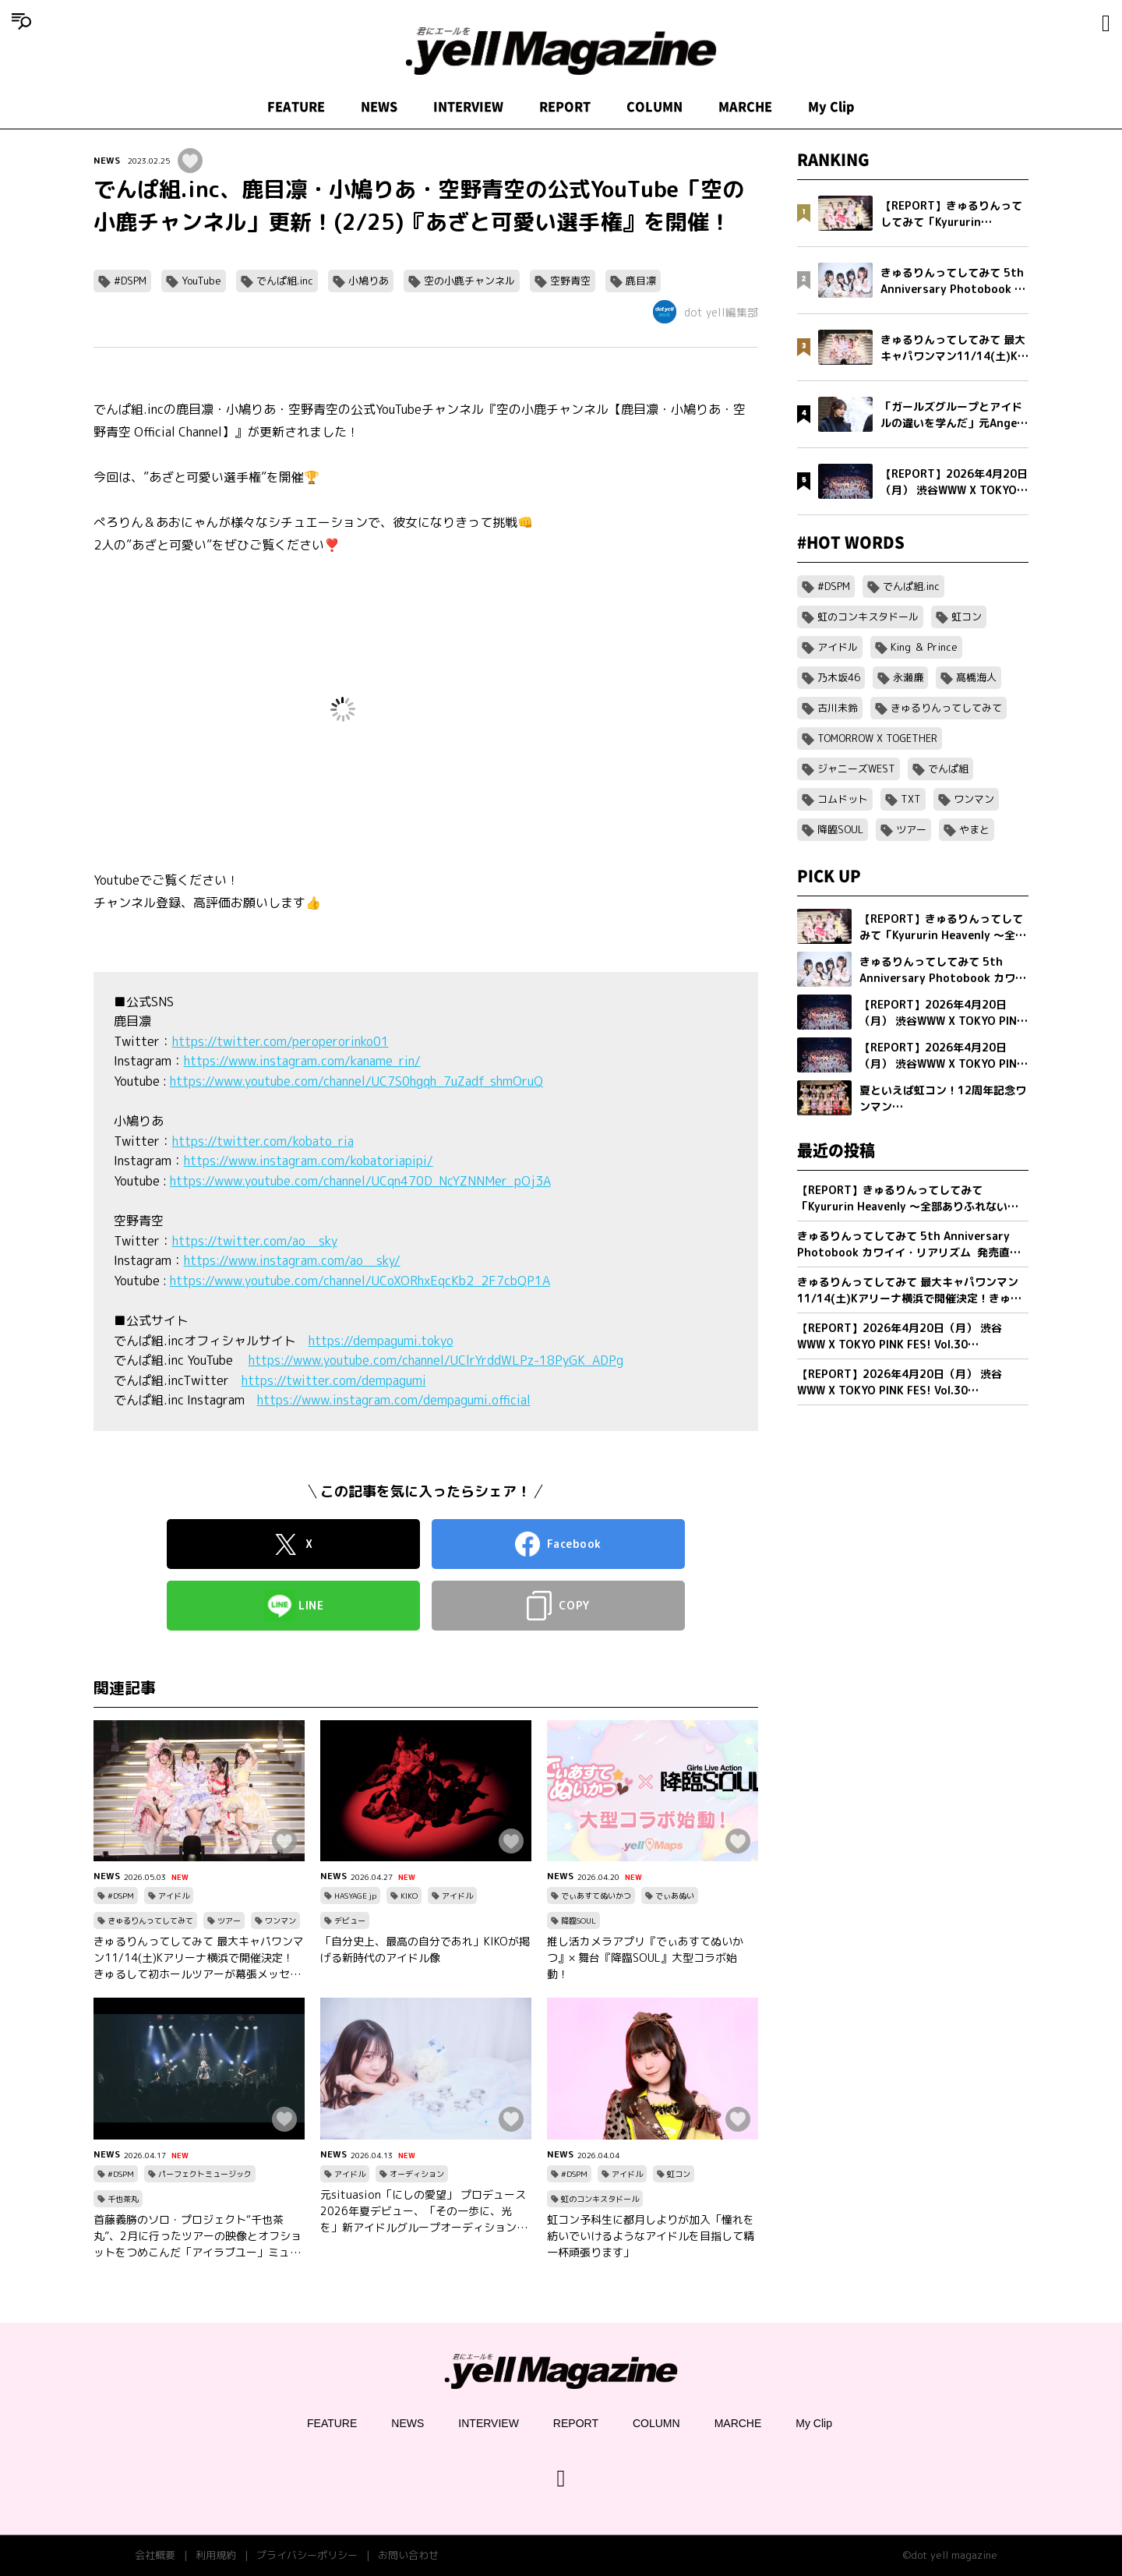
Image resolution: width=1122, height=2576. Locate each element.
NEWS (379, 107)
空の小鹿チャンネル (469, 281)
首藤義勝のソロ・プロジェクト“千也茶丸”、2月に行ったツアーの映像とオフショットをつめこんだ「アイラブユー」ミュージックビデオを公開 (198, 2236)
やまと (974, 829)
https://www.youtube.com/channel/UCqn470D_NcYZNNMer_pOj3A (360, 1180)
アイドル (173, 1895)
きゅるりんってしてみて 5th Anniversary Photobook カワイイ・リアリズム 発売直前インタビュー (909, 1244)
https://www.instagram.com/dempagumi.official (394, 1399)
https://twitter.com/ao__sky (254, 1240)
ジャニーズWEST (856, 768)
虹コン (678, 2173)
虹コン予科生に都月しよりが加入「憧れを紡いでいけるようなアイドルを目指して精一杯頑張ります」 (650, 2236)
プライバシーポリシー (307, 2555)
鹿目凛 (641, 281)
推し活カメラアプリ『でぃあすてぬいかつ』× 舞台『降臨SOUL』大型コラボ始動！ (645, 1957)
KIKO (409, 1895)
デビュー (349, 1920)
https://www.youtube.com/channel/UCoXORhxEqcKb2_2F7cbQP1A (360, 1280)
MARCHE (745, 107)
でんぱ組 (948, 768)
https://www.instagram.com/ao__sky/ (292, 1260)
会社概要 (155, 2555)
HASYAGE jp (355, 1895)
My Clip (831, 107)
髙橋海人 (976, 677)
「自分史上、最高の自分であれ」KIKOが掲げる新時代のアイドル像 (425, 1949)
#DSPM (130, 281)
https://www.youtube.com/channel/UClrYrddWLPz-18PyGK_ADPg (436, 1360)
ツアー (229, 1920)
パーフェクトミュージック (205, 2173)
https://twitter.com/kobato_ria (263, 1141)
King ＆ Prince (924, 647)
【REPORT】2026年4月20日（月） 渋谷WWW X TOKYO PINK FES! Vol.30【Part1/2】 (899, 1382)
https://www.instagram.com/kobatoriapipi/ (308, 1160)
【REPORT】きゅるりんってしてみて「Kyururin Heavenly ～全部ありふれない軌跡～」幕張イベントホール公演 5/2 (907, 1198)
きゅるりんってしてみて (150, 1920)
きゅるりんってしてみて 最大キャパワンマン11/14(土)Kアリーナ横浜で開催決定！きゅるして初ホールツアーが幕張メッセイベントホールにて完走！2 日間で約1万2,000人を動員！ (199, 1958)
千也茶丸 (123, 2198)
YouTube (201, 281)
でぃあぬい (674, 1895)
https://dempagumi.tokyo (381, 1340)
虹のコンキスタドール (600, 2198)
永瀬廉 (908, 677)
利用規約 (216, 2555)
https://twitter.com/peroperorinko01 (280, 1041)
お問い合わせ (408, 2555)
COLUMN (654, 107)
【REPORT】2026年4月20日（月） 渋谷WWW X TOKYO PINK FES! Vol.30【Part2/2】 (899, 1336)
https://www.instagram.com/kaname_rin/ (302, 1060)
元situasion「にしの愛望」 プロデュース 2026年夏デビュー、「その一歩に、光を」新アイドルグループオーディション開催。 (423, 2211)
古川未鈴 (837, 708)
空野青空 (570, 281)
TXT (911, 799)
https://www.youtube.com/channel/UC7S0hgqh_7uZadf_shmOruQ (356, 1081)
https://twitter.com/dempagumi (334, 1380)
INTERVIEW (468, 107)
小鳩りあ (368, 281)
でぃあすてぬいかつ (596, 1895)
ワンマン (280, 1920)
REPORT (565, 107)
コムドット (842, 799)
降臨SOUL (578, 1920)
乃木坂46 (838, 677)
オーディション (417, 2173)
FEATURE (296, 107)
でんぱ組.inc (284, 281)
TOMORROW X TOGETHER (877, 738)
